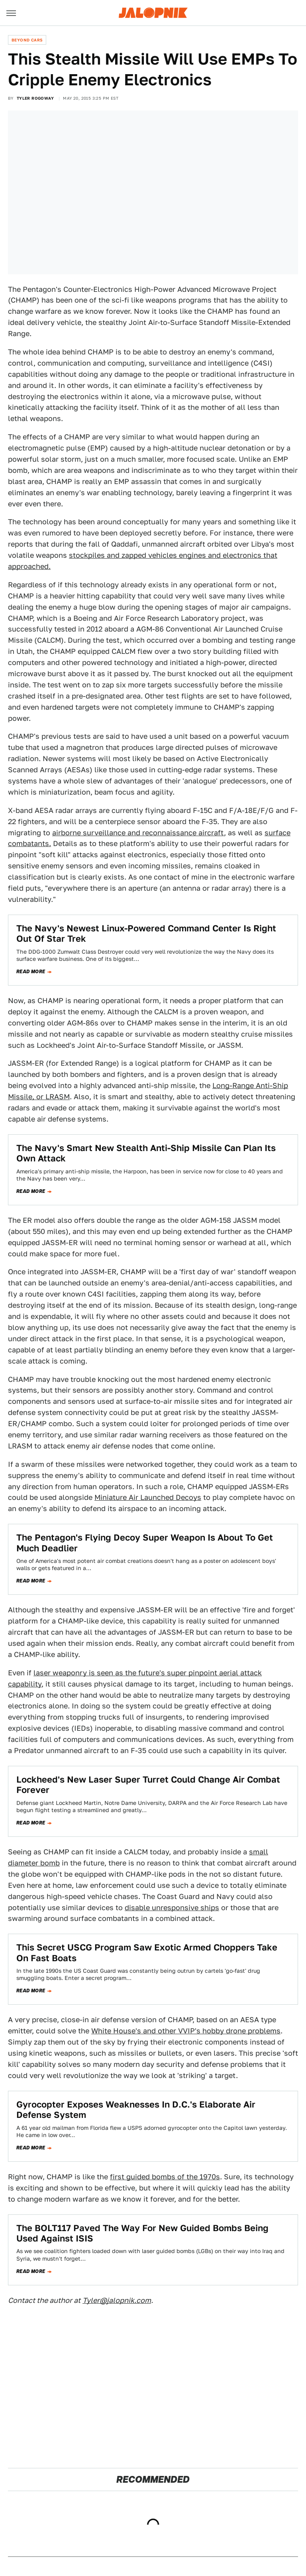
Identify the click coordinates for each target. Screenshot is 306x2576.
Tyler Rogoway (35, 98)
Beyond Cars (27, 39)
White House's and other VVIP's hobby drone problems (185, 2031)
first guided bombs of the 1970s (165, 2177)
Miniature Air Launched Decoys (147, 1497)
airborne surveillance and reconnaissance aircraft (138, 832)
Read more (30, 971)
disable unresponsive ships (172, 1907)
